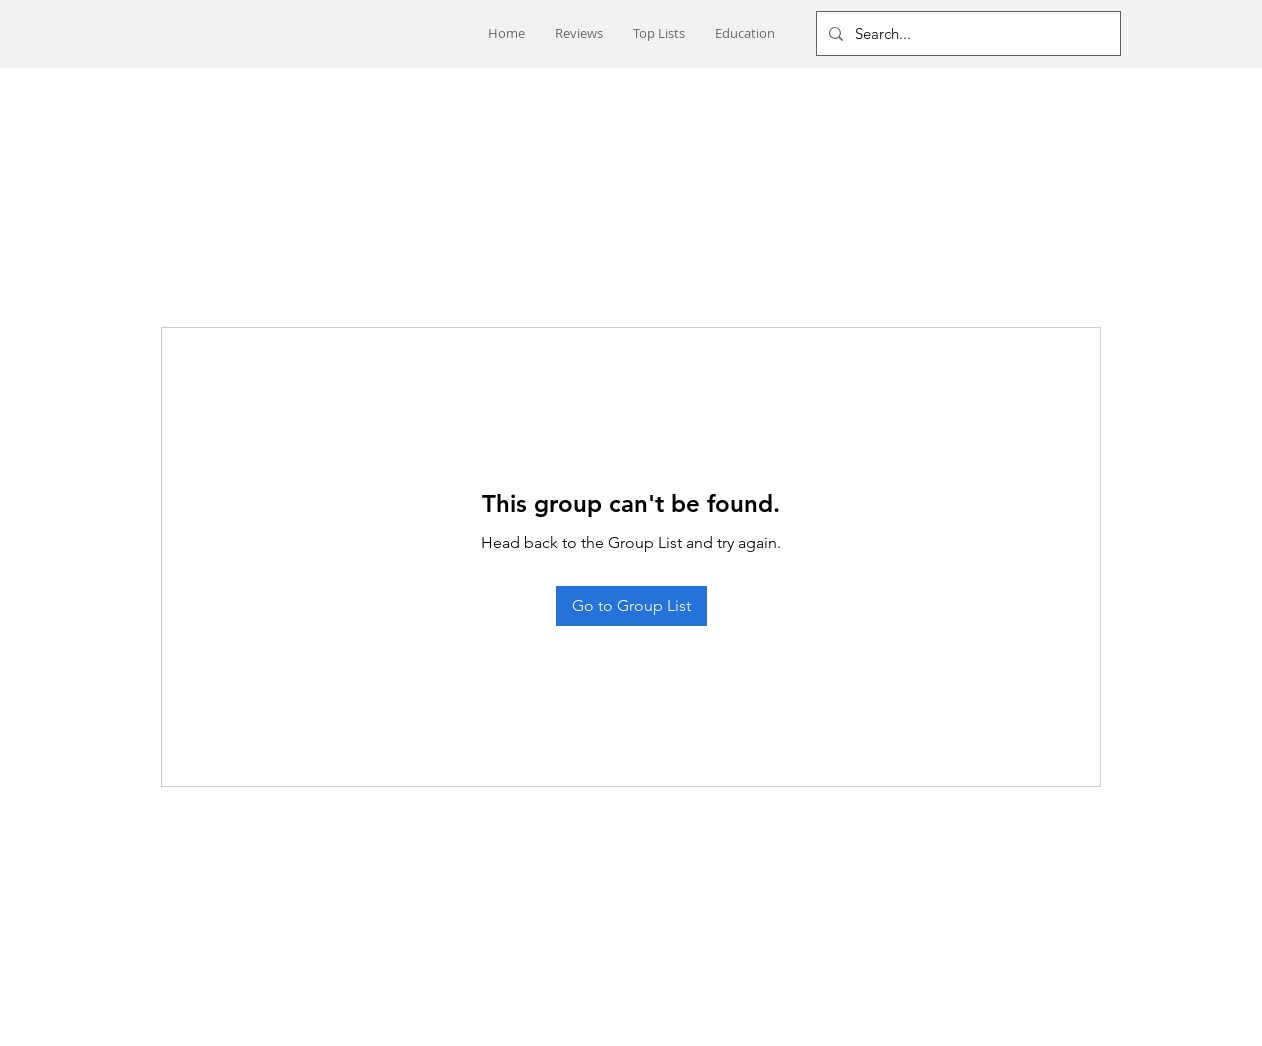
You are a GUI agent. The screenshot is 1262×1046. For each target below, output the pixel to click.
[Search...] (966, 33)
